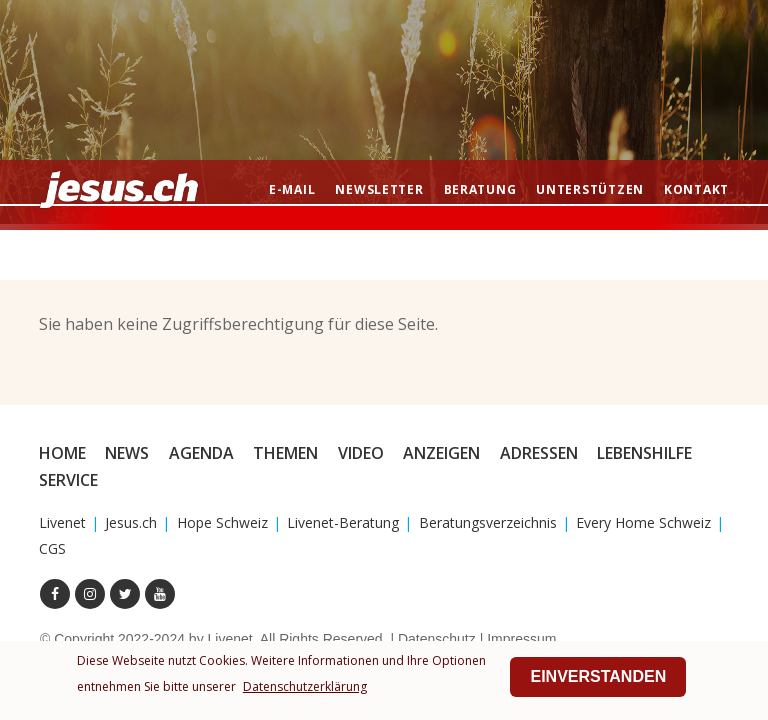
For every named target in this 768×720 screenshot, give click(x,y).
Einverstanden (598, 676)
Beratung (480, 189)
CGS (52, 548)
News (127, 453)
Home (62, 453)
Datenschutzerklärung (305, 686)
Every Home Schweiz (643, 522)
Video (361, 453)
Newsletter (379, 189)
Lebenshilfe (644, 453)
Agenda (201, 453)
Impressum (521, 639)
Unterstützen (590, 189)
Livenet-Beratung (343, 522)
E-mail (292, 189)
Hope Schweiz (222, 522)
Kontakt (696, 189)
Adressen (539, 453)
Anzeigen (441, 453)
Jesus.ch (131, 522)
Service (68, 480)
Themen (285, 453)
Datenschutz (437, 639)
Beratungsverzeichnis (488, 522)
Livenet (62, 522)
